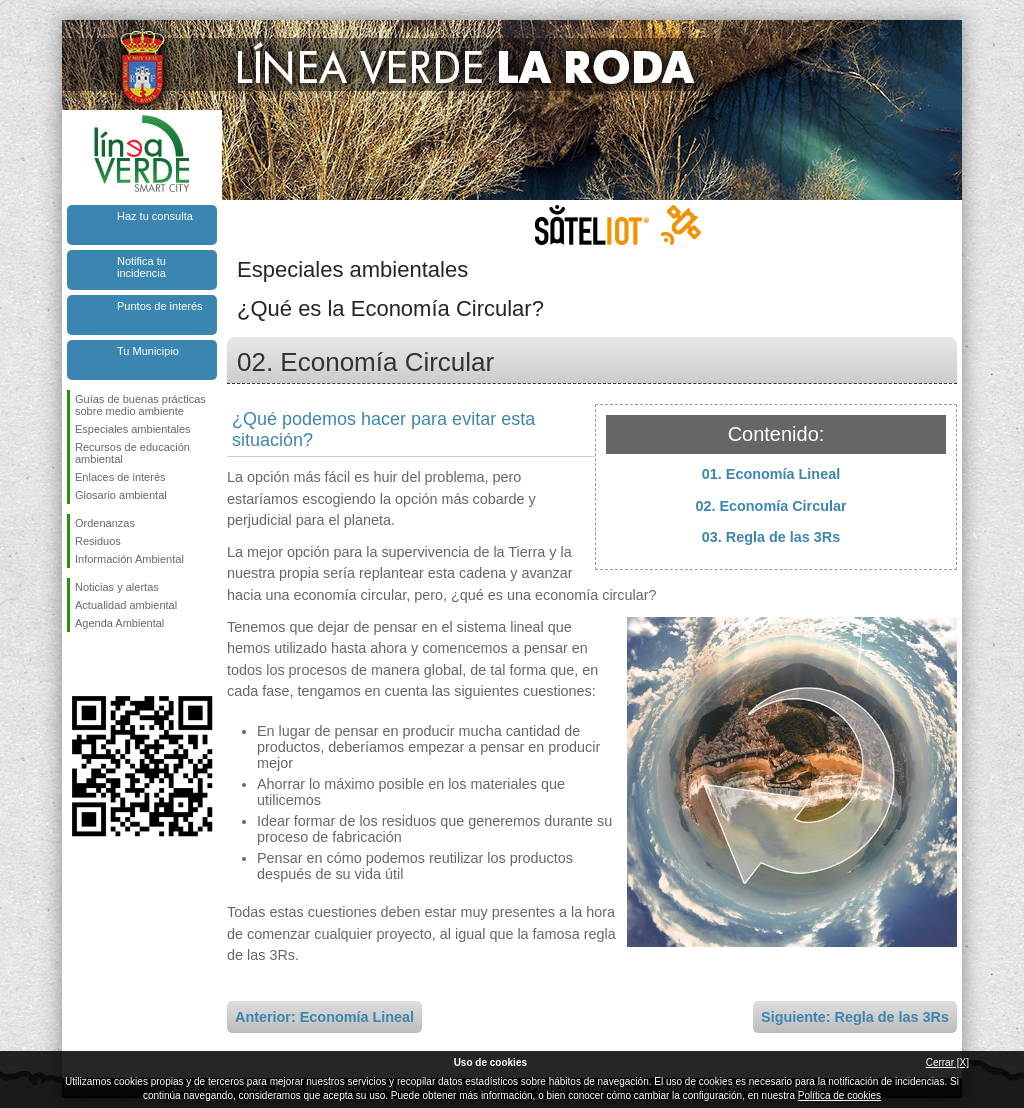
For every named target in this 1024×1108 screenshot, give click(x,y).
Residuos (98, 541)
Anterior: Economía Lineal (324, 1017)
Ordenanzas (105, 523)
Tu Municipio (148, 351)
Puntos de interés (160, 306)
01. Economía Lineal (771, 474)
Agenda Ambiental (119, 623)
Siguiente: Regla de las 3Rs (855, 1017)
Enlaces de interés (120, 477)
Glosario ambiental (121, 495)
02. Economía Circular (770, 506)
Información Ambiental (129, 559)
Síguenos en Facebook (79, 664)
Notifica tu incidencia (141, 267)
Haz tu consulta (155, 216)
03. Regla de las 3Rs (771, 537)
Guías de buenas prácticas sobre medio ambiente (140, 405)
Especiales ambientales (133, 429)
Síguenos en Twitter (112, 664)
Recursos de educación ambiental (132, 453)
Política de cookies (839, 1095)
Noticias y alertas (117, 587)
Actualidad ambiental (126, 605)
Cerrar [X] (947, 1062)
